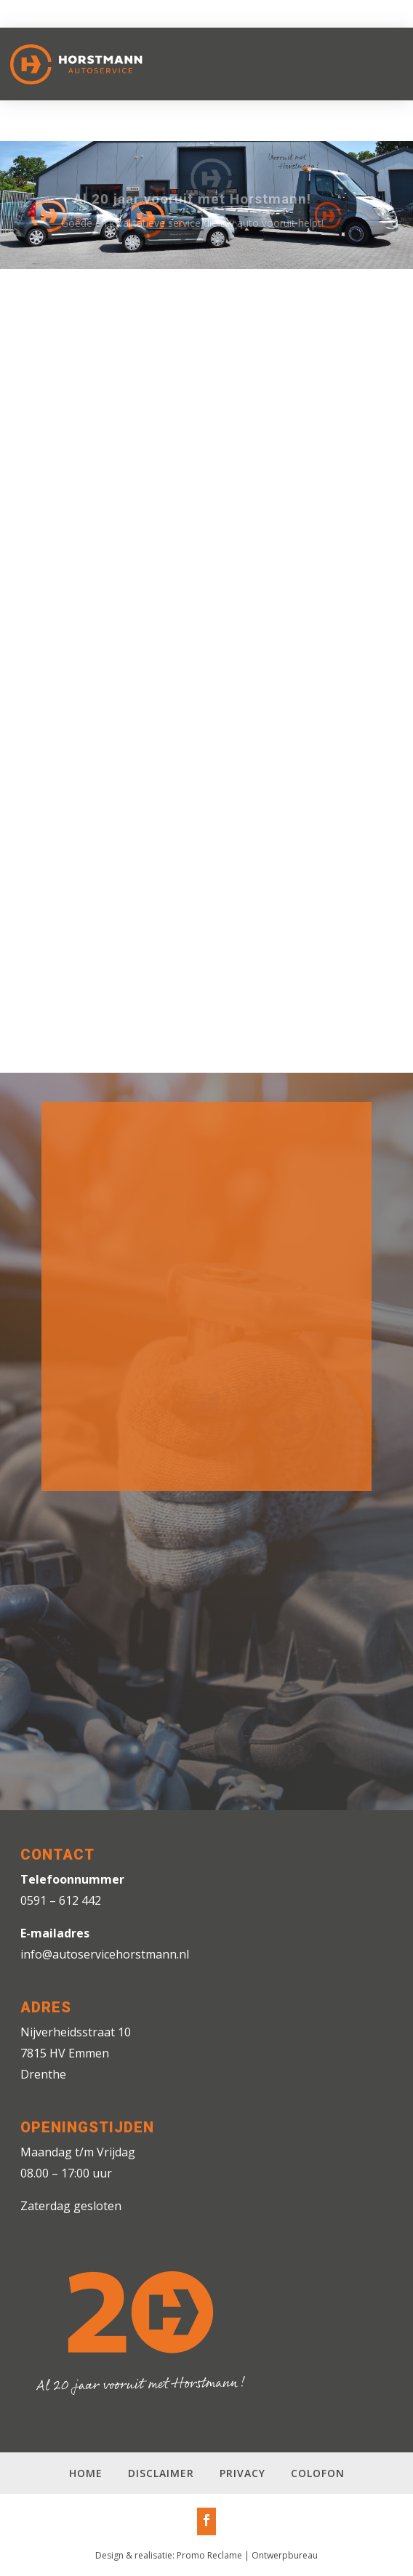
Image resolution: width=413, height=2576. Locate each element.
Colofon (318, 2473)
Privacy (242, 2473)
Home (86, 2473)
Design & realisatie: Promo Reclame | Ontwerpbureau (206, 2555)
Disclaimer (161, 2473)
